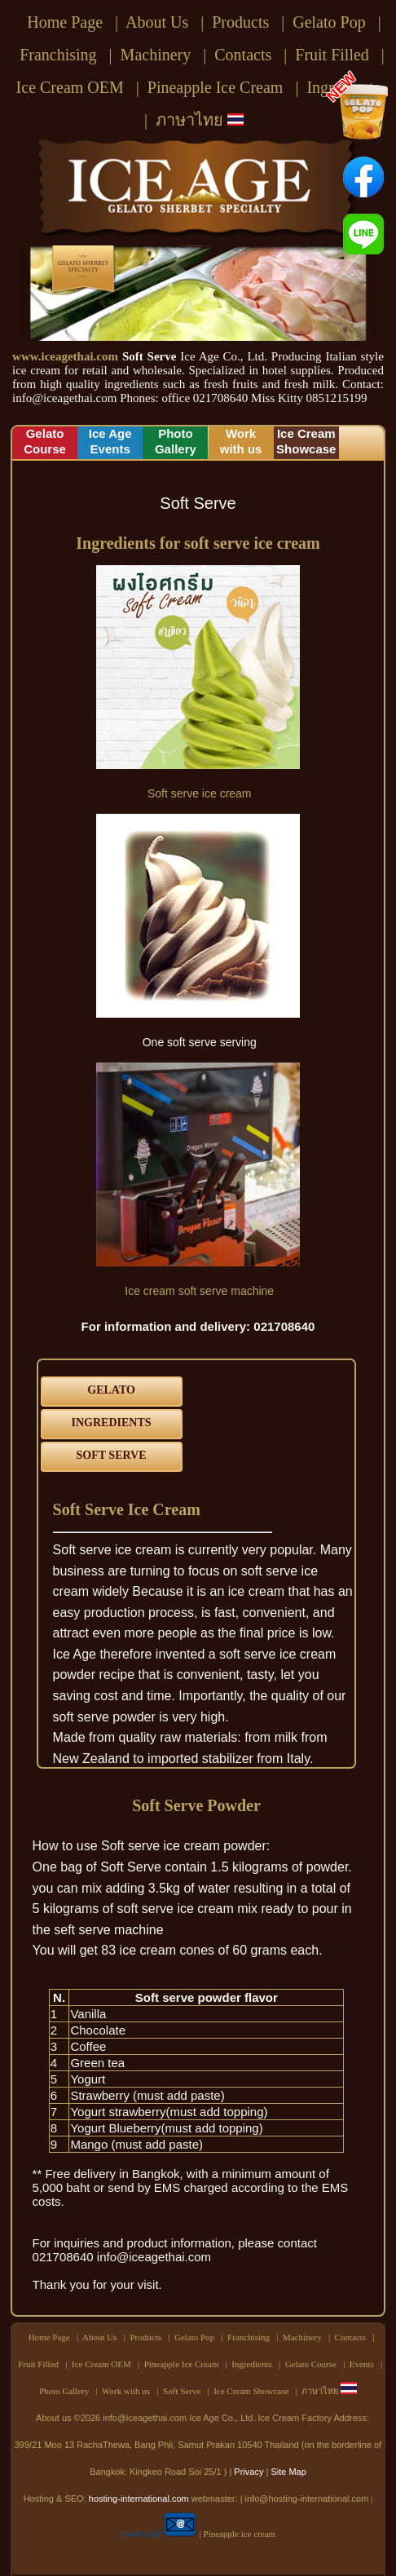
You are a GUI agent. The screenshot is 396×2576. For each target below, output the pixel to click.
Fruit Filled (332, 55)
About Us (156, 22)
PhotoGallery (175, 441)
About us (53, 2418)
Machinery (156, 55)
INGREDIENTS (112, 1422)
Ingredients (251, 2364)
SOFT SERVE (112, 1455)
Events (362, 2364)
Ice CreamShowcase (306, 441)
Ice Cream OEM (70, 87)
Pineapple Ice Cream (215, 87)
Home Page (65, 22)
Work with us (126, 2391)
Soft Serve (181, 2391)
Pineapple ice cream (240, 2533)
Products (240, 22)
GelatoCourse (45, 441)
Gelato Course (311, 2364)
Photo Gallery (64, 2391)
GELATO (111, 1390)
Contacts (242, 55)
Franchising (58, 55)
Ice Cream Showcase (250, 2391)
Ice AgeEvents (110, 441)
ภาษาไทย (200, 120)
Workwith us (241, 441)
